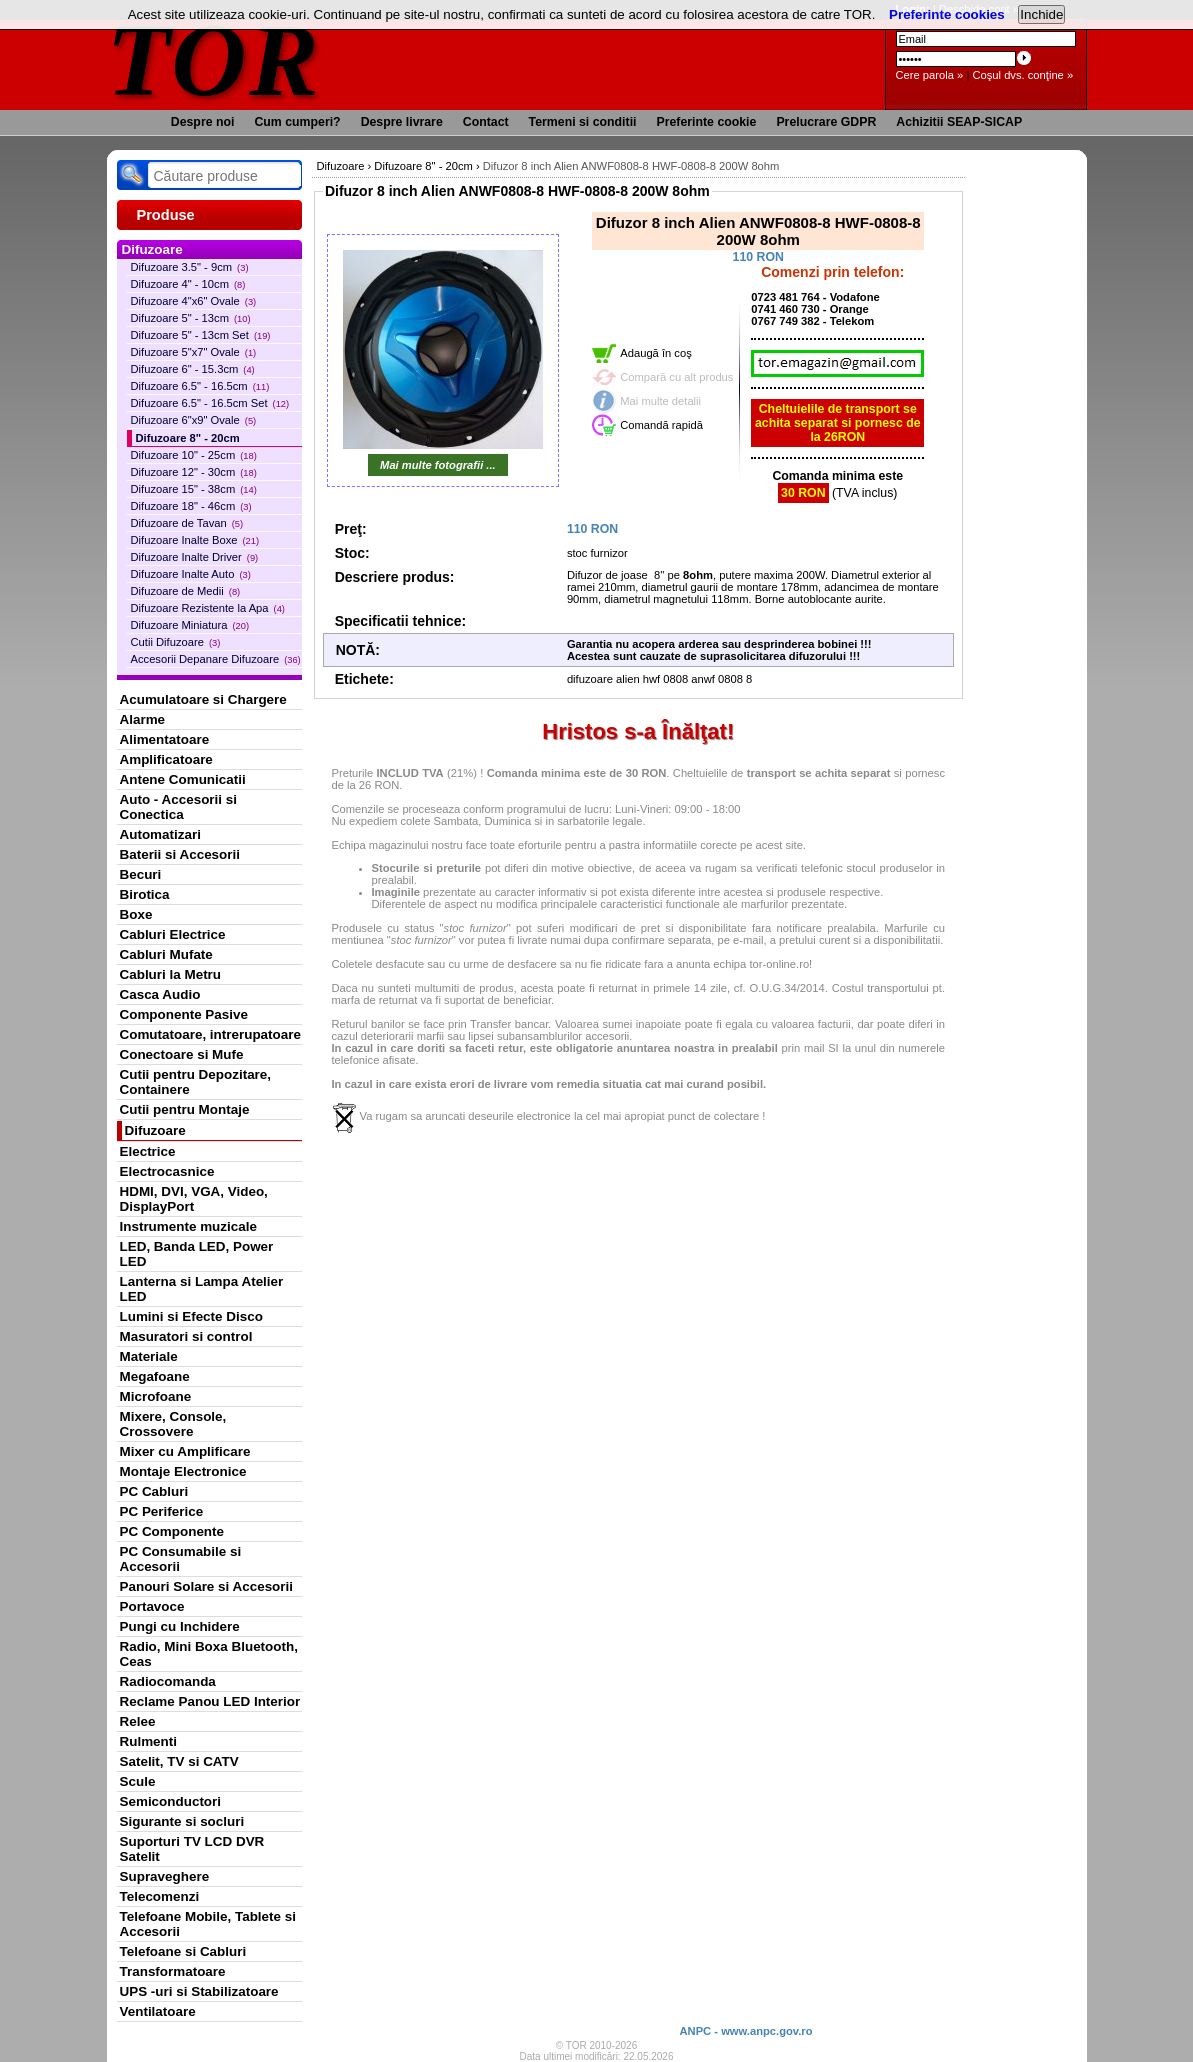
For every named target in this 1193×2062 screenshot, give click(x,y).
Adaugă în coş (656, 353)
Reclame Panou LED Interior (210, 1701)
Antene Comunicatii (183, 779)
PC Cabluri (154, 1491)
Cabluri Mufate (166, 954)
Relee (138, 1721)
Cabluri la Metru (171, 974)
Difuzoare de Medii (186, 591)
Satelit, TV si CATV (179, 1761)
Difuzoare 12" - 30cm (194, 472)
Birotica (145, 894)
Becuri (141, 874)
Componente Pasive (184, 1014)
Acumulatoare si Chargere (203, 699)
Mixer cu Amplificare (185, 1451)
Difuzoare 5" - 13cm (191, 318)
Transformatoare (173, 1971)
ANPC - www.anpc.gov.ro (745, 2031)
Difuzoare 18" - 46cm (191, 506)
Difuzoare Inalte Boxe (195, 540)
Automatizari (160, 834)
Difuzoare (155, 1130)
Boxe (136, 914)
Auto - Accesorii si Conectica (178, 807)
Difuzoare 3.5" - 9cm (190, 267)
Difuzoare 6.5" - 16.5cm (200, 386)
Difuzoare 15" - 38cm (194, 489)
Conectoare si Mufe (182, 1054)
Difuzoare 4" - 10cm (188, 284)
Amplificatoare (166, 759)
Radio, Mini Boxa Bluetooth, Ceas (209, 1654)
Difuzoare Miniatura (190, 625)
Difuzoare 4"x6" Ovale (194, 301)
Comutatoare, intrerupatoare (210, 1034)
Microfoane (156, 1396)
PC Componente (172, 1531)
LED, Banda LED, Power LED (197, 1254)
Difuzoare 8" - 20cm (188, 438)
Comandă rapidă (661, 425)
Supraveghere (165, 1876)
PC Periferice (162, 1511)
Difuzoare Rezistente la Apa (208, 608)
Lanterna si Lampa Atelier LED (202, 1289)
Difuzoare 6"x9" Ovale (194, 420)
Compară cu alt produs (676, 377)
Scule (138, 1781)
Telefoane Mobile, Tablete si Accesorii (208, 1924)
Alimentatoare (165, 739)
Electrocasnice (167, 1171)
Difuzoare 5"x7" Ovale (194, 352)
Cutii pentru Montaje (185, 1109)
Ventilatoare (158, 2011)
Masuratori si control (186, 1336)
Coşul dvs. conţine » (1022, 75)
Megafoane (155, 1376)
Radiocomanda (168, 1681)
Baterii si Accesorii (180, 854)
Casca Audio (160, 994)
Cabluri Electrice (173, 934)
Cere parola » (930, 75)
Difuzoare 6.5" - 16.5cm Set (210, 403)
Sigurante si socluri (182, 1821)
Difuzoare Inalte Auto (191, 574)
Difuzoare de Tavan (187, 523)
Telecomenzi (160, 1896)
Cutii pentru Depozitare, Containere (196, 1082)
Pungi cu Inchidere (180, 1626)
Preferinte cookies (947, 14)
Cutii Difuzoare (176, 642)
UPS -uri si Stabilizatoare (199, 1991)
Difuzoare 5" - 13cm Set (201, 335)
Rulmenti (148, 1741)
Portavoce (152, 1606)
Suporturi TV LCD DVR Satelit (192, 1849)
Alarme (143, 719)
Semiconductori (171, 1801)
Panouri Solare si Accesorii (207, 1586)
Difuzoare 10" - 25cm (194, 455)
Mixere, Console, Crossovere (173, 1424)
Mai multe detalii (660, 401)
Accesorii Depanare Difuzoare (216, 659)
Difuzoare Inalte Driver (195, 557)
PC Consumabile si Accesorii (181, 1559)
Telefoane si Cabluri (183, 1951)
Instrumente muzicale (188, 1226)
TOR (214, 59)
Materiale (149, 1356)
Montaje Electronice (183, 1471)
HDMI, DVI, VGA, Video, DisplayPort (194, 1199)
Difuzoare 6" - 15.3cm (193, 369)
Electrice (148, 1151)
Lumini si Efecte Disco (191, 1316)
